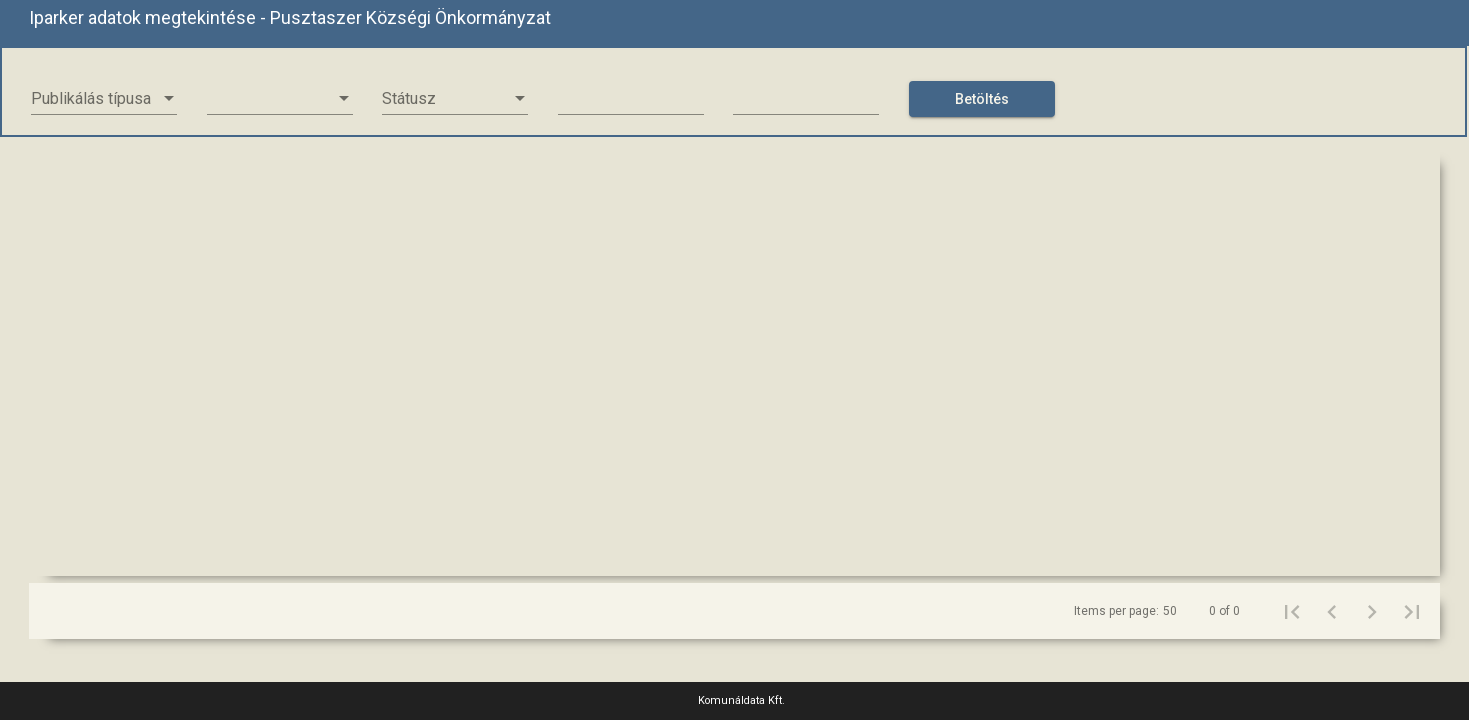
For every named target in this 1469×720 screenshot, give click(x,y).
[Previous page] (1332, 611)
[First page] (1292, 611)
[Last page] (1412, 611)
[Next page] (1372, 611)
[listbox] (104, 99)
